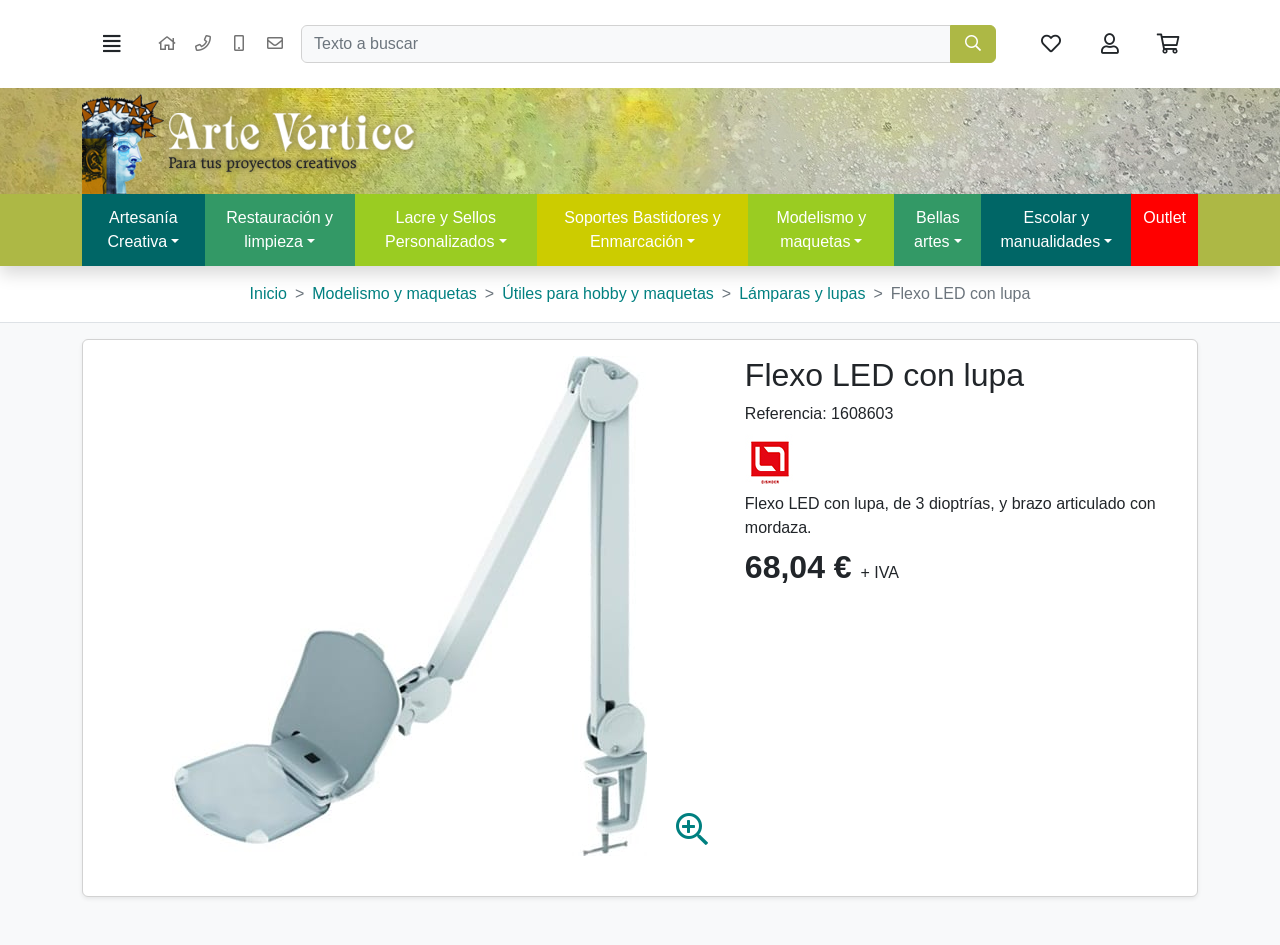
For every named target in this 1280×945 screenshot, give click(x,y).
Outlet (1164, 217)
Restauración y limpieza (279, 229)
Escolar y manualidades (1051, 229)
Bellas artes (937, 229)
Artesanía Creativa (143, 229)
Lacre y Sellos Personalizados (440, 229)
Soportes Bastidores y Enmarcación (642, 229)
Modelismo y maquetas (821, 229)
